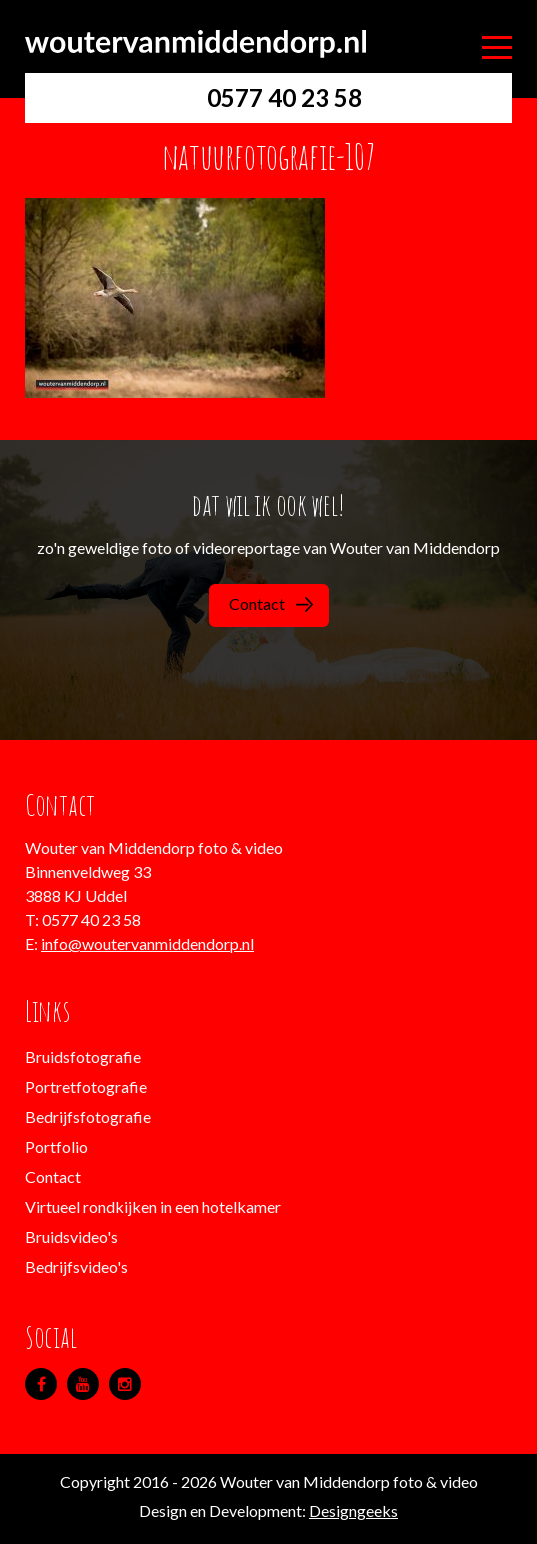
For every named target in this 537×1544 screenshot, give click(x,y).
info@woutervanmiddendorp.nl (147, 943)
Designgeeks (353, 1510)
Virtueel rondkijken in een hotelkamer (153, 1206)
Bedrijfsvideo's (76, 1266)
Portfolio (56, 1146)
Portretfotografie (86, 1086)
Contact (271, 603)
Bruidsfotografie (83, 1056)
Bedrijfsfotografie (88, 1116)
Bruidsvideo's (71, 1236)
